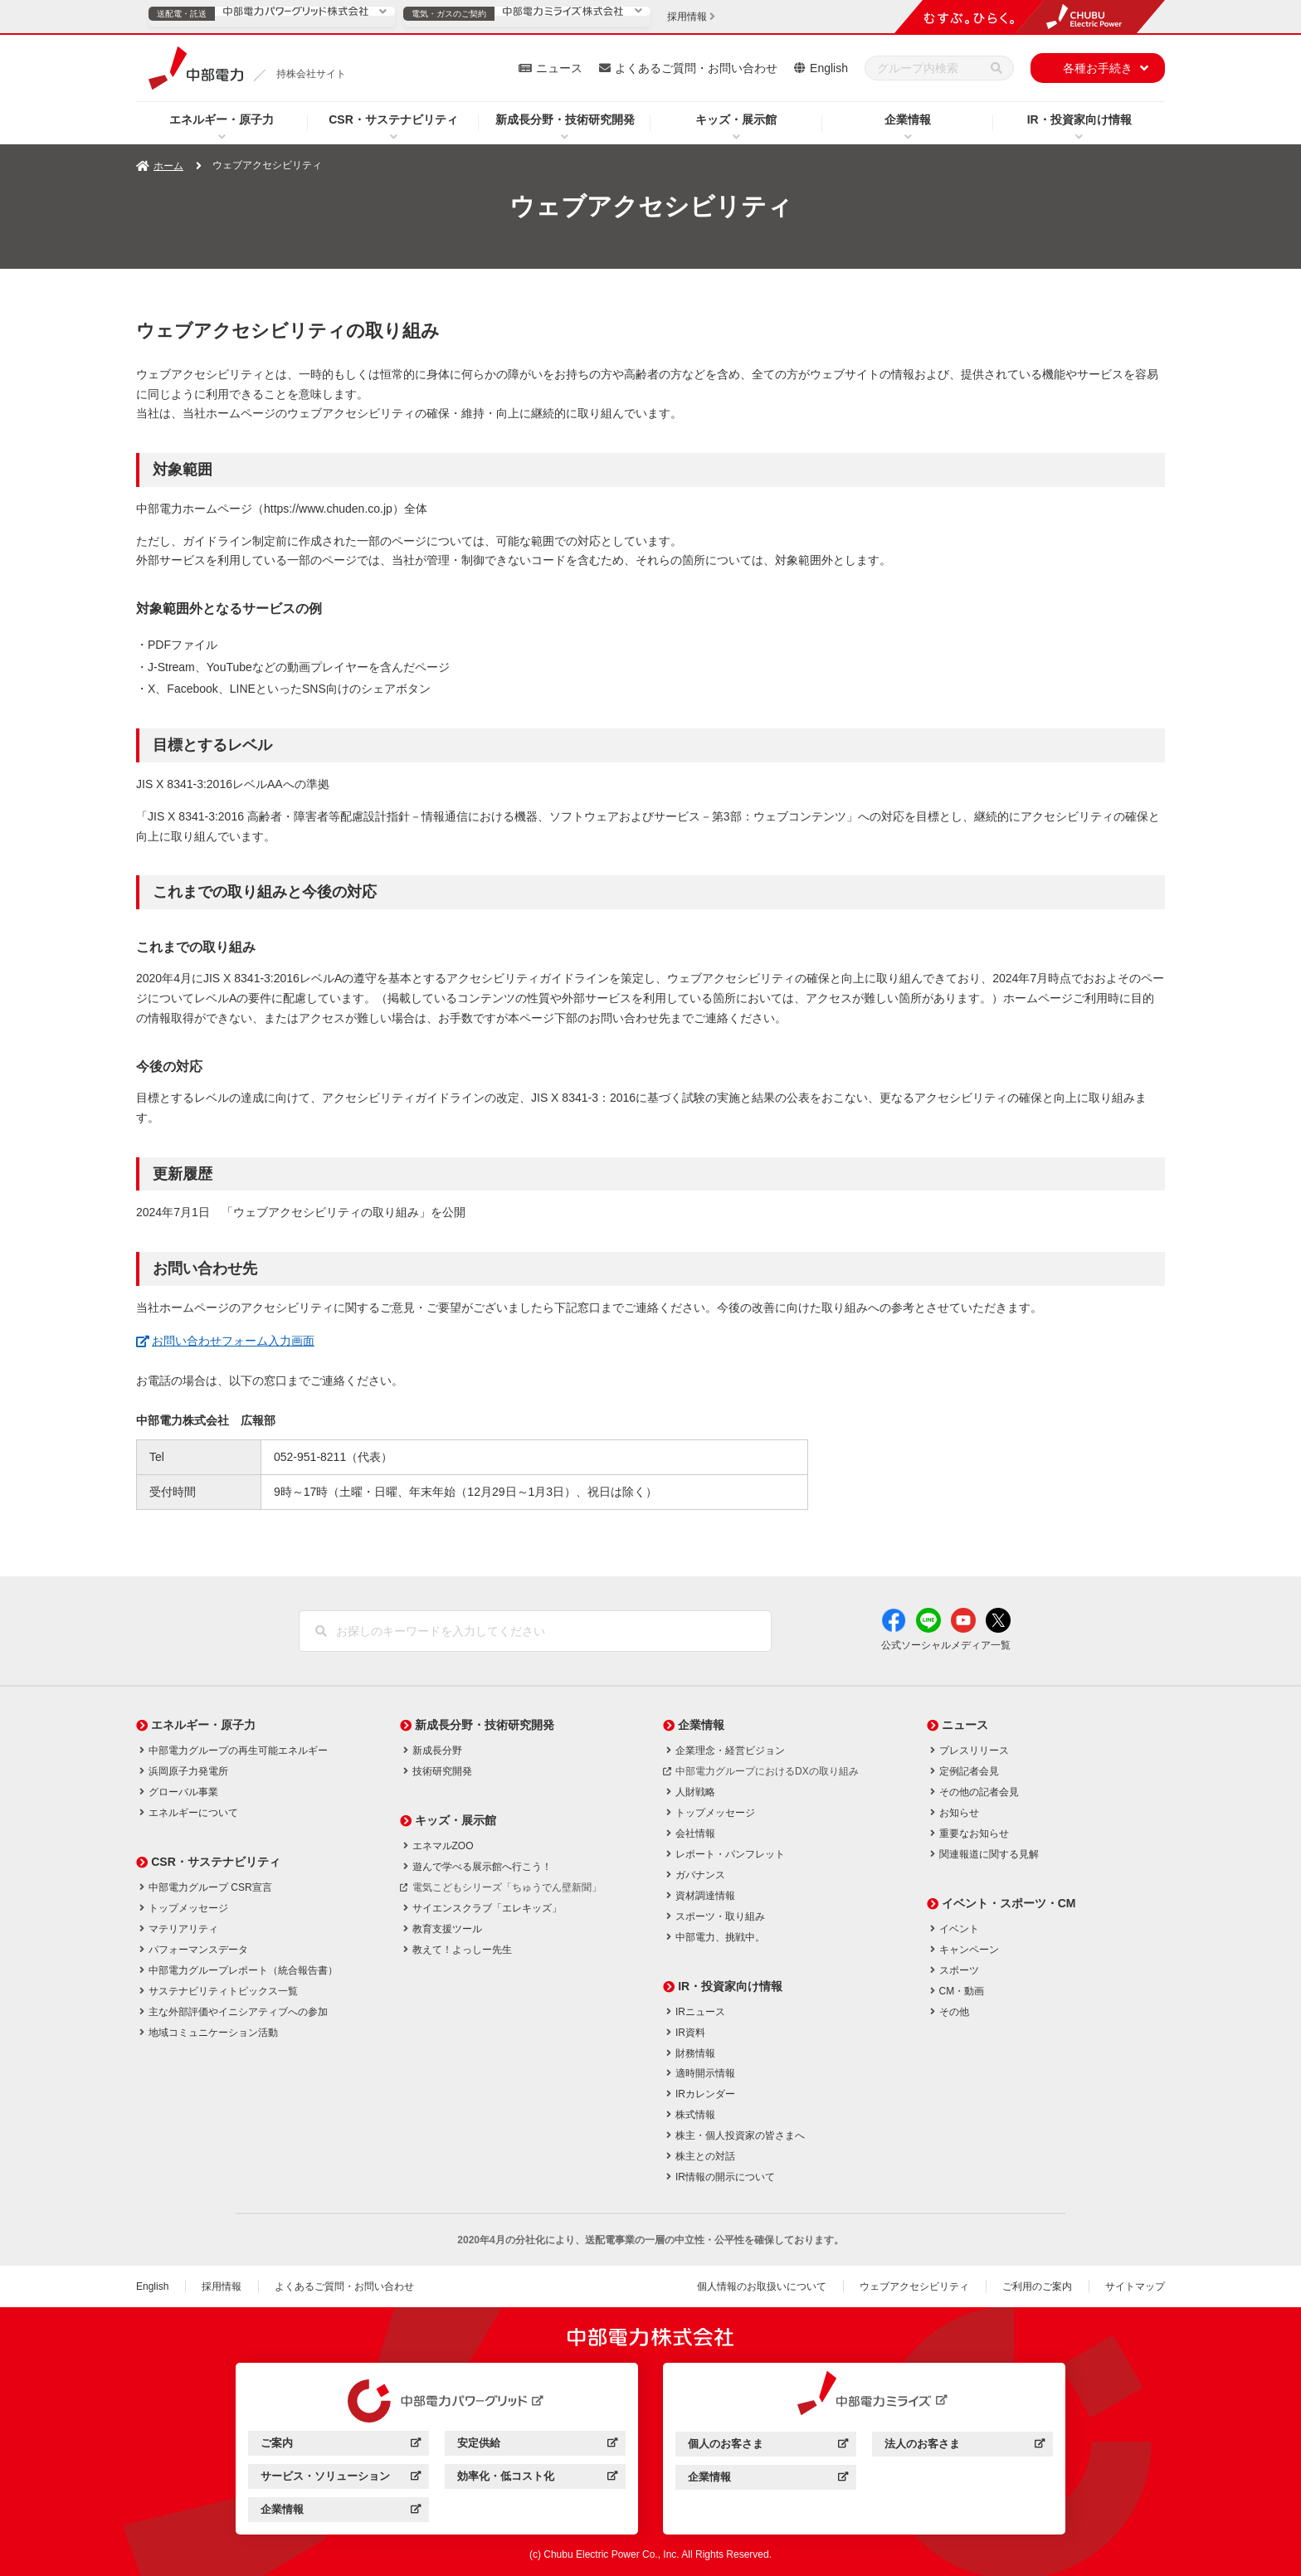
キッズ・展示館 (736, 119)
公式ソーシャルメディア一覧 (946, 1645)
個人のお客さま (768, 2446)
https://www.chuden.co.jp (328, 508)
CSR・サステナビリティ (393, 119)
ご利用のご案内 (1037, 2286)
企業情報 (907, 119)
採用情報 (221, 2286)
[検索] (996, 68)
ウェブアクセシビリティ (914, 2286)
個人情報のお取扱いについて (761, 2286)
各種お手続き (1098, 68)
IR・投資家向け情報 (1079, 119)
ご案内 (340, 2445)
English (829, 68)
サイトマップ (1135, 2286)
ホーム (168, 166)
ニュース (559, 68)
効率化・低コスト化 (537, 2478)
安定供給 (537, 2445)
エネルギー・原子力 (221, 119)
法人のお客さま (964, 2446)
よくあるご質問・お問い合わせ (696, 68)
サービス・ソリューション (340, 2478)
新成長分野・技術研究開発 (565, 119)
